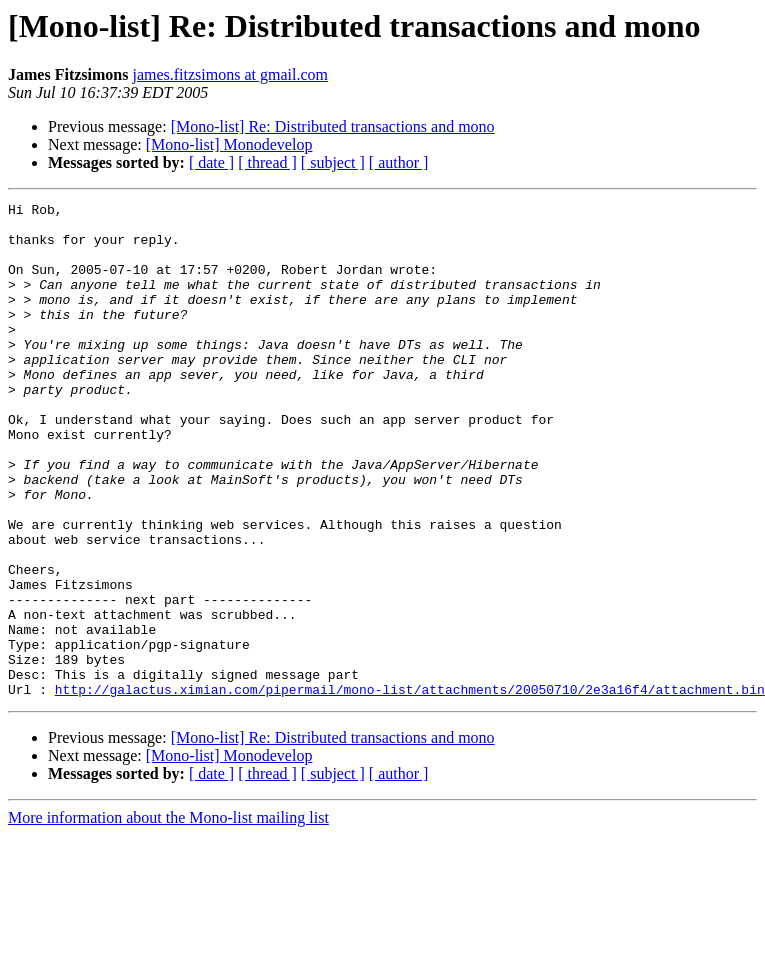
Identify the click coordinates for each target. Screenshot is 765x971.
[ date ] (211, 162)
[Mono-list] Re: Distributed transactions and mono (333, 126)
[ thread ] (267, 162)
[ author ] (399, 162)
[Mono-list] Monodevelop (229, 144)
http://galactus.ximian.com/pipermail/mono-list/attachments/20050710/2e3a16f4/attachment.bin (410, 788)
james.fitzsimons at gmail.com (230, 74)
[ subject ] (333, 162)
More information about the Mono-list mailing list (168, 916)
